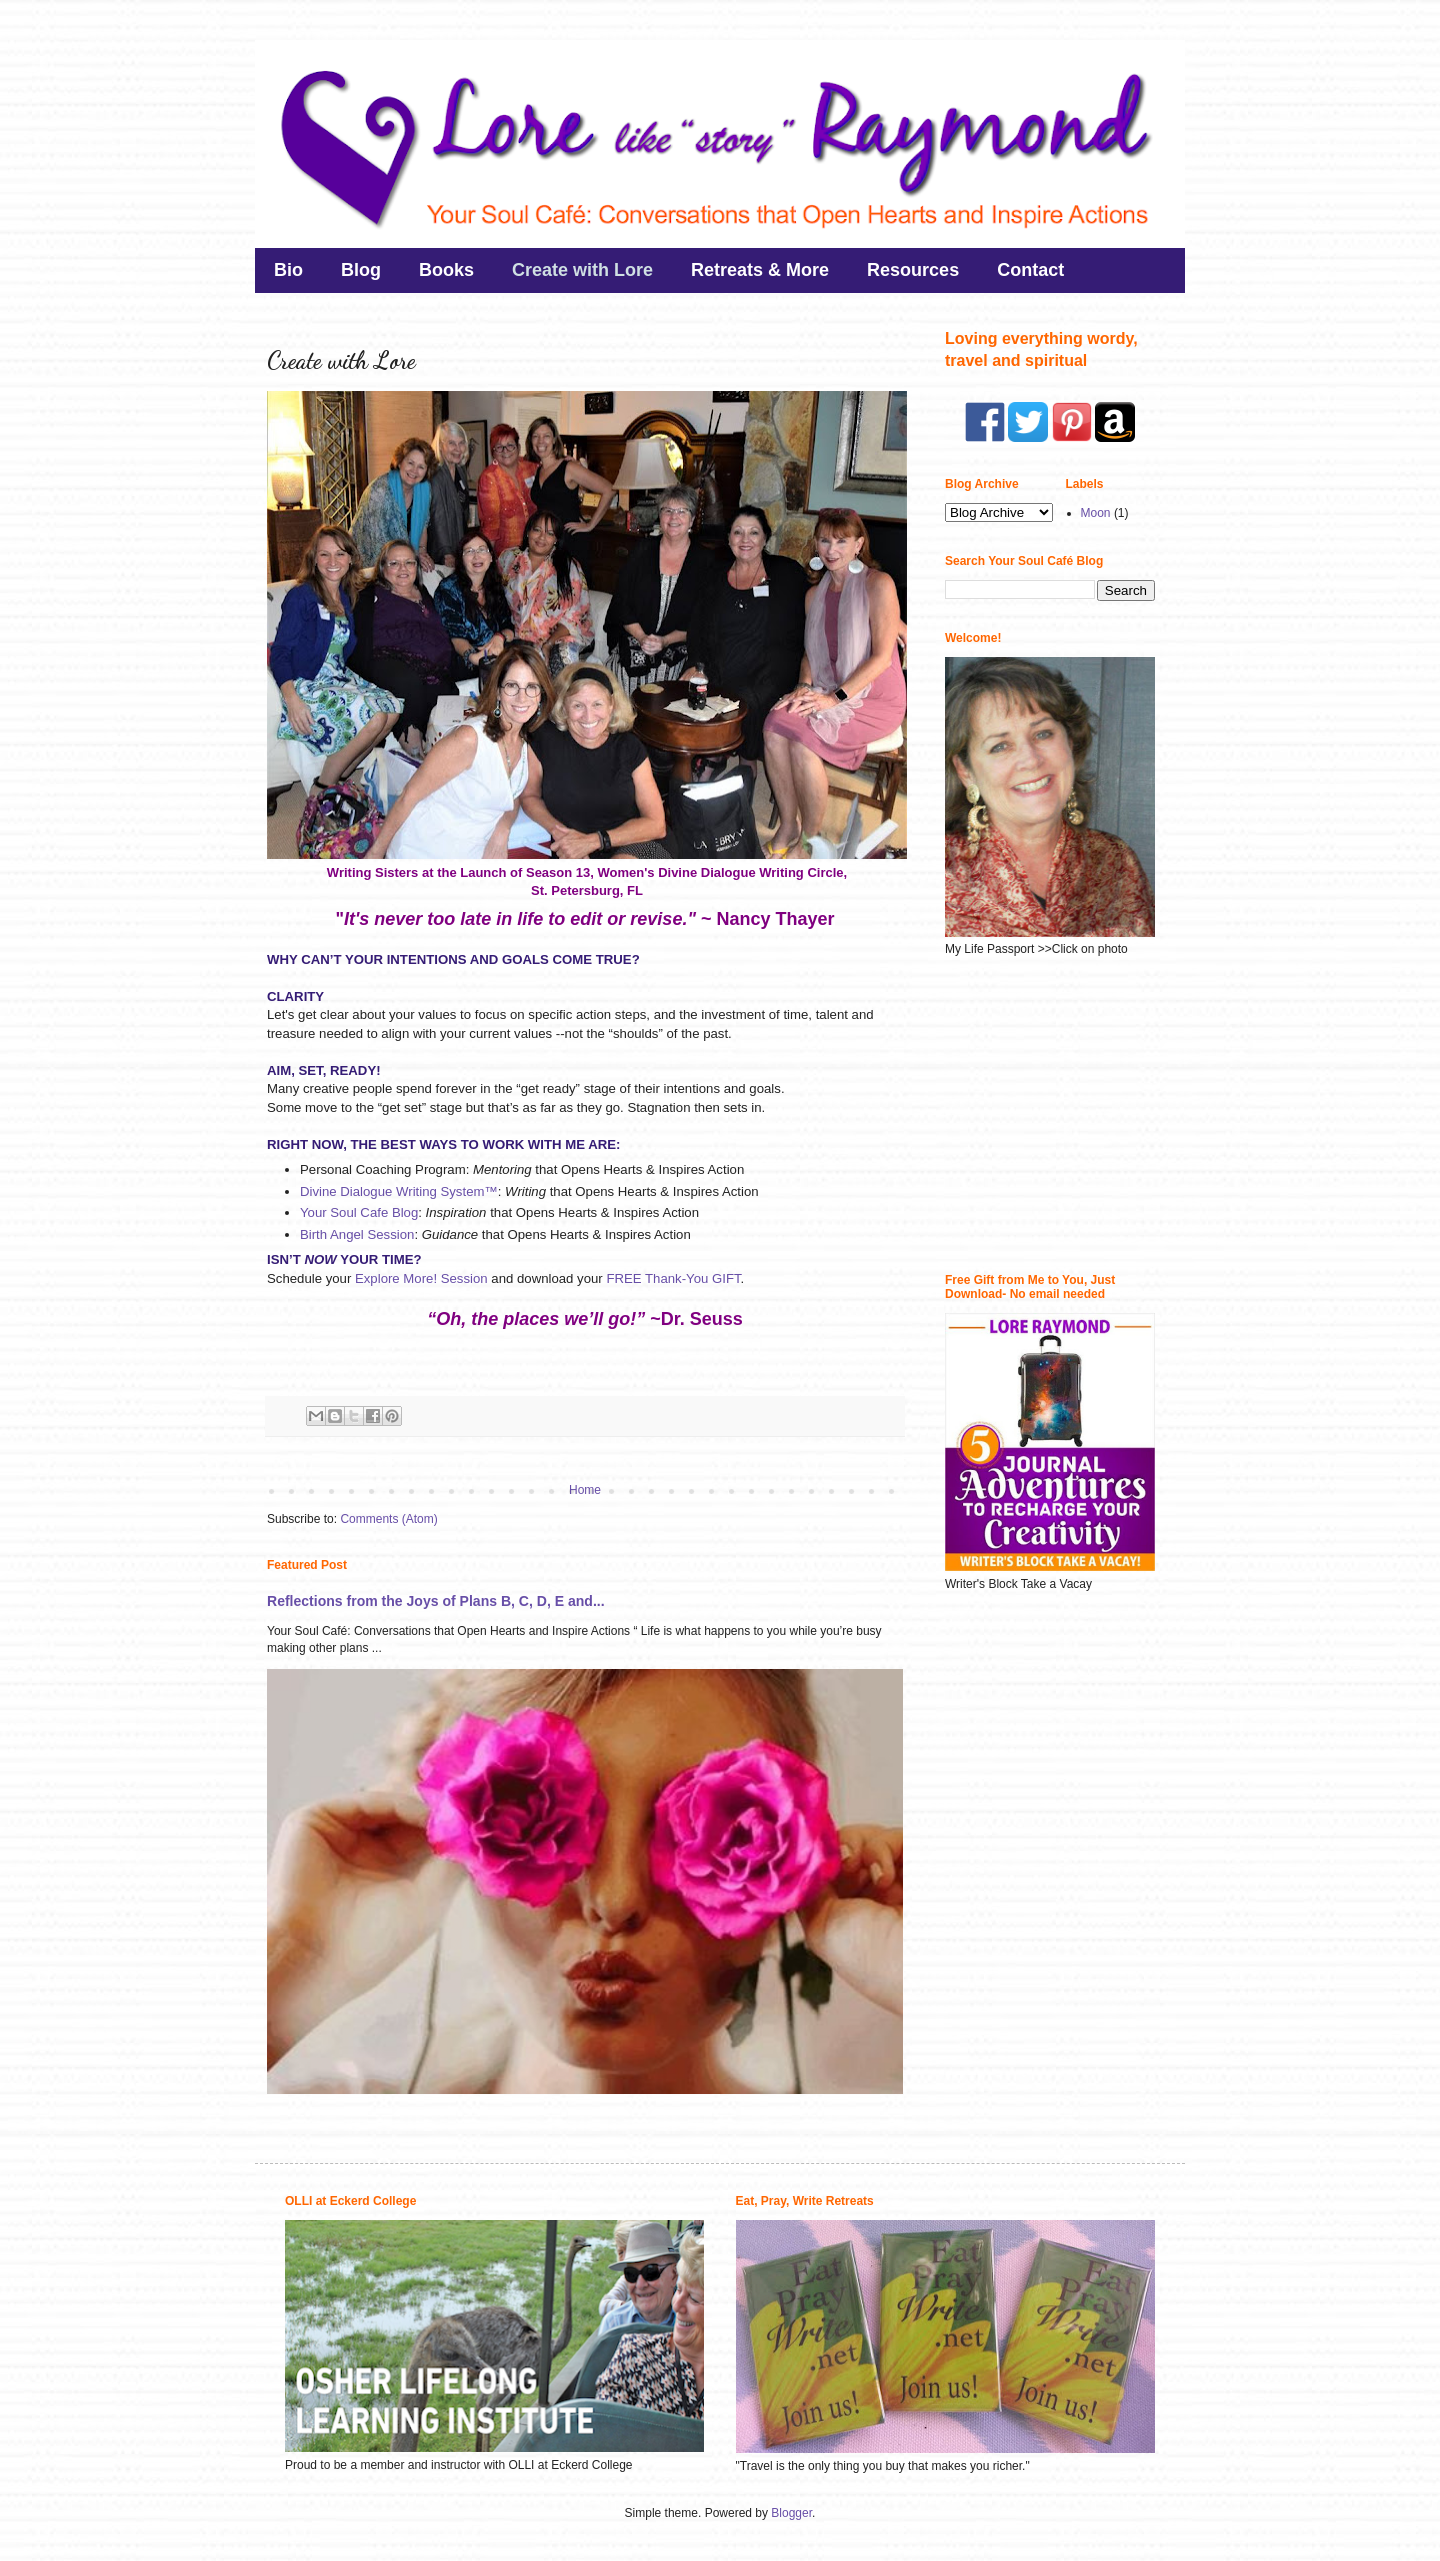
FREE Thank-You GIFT (673, 1278)
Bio (288, 270)
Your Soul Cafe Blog (359, 1212)
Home (585, 1490)
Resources (913, 270)
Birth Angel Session (357, 1234)
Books (446, 270)
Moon (1096, 513)
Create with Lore (582, 270)
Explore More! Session (421, 1278)
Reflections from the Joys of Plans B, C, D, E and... (436, 1601)
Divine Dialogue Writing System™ (399, 1191)
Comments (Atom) (388, 1519)
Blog (361, 270)
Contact (1030, 270)
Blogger (791, 2513)
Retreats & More (760, 270)
